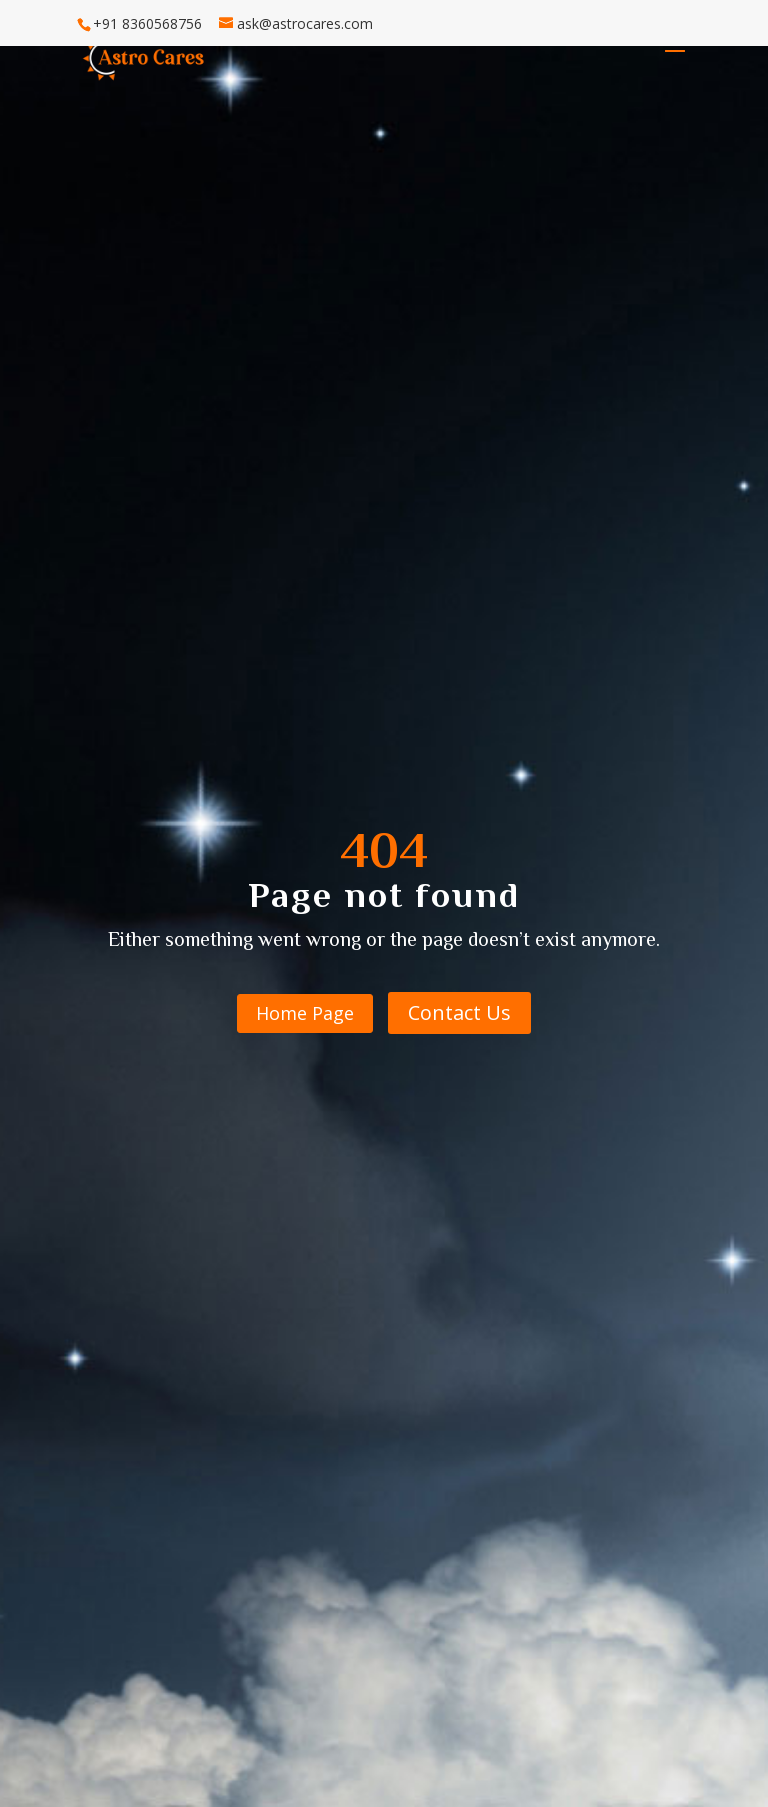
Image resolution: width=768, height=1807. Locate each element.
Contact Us (459, 1012)
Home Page (305, 1013)
